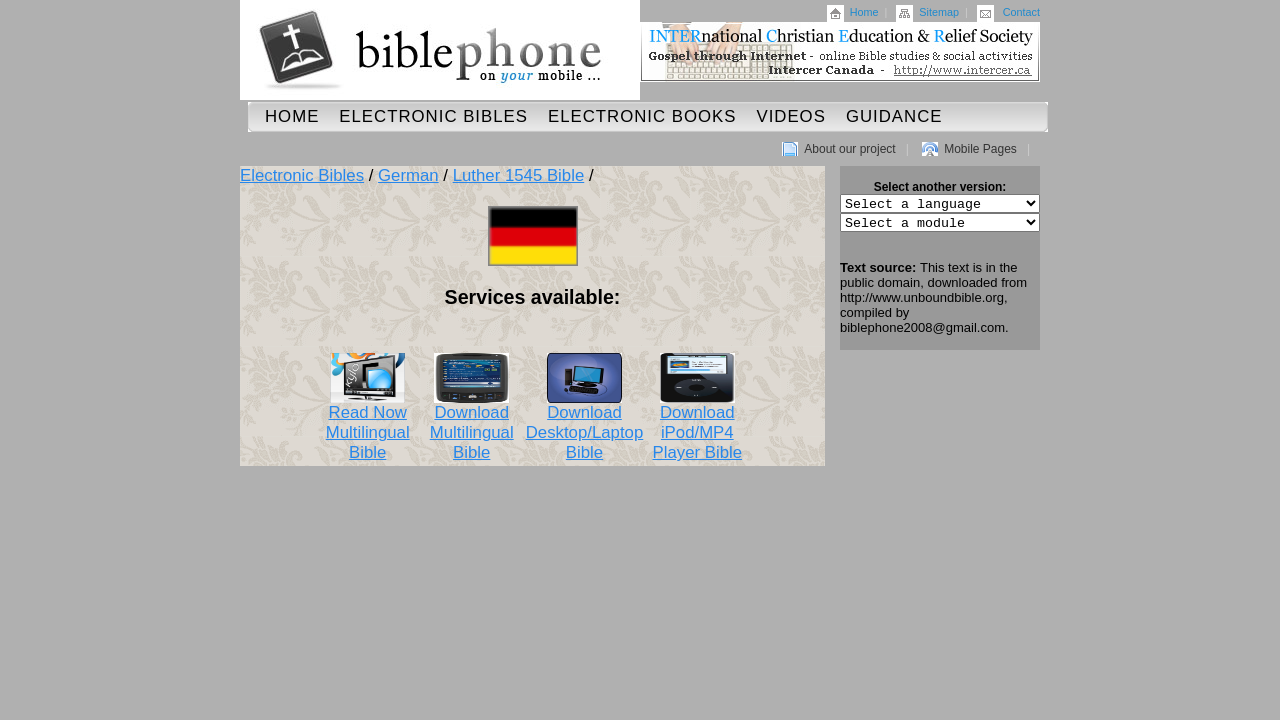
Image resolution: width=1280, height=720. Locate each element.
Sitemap (939, 12)
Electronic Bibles (433, 116)
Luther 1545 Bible (519, 175)
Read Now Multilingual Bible (368, 425)
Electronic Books (642, 116)
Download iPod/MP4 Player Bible (698, 425)
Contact (1021, 12)
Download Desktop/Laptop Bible (585, 425)
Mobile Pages (980, 149)
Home (864, 12)
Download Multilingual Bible (472, 425)
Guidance (894, 116)
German (408, 175)
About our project (849, 149)
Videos (790, 116)
